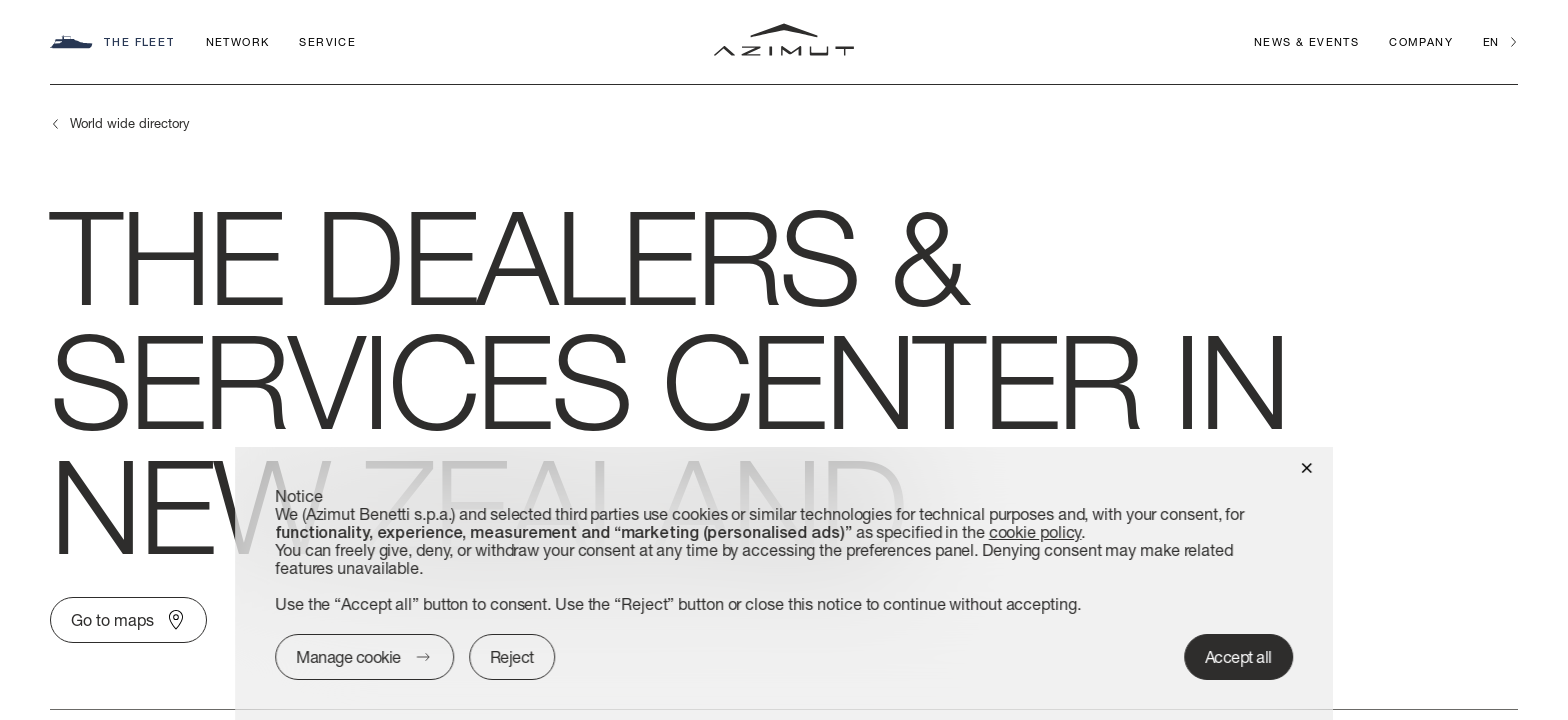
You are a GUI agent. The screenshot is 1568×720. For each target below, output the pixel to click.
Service (327, 41)
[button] (1306, 466)
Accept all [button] (1238, 656)
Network (238, 41)
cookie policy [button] (1035, 531)
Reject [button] (512, 656)
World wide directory (130, 123)
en (1490, 41)
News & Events (1306, 41)
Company (1421, 41)
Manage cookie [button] (348, 656)
